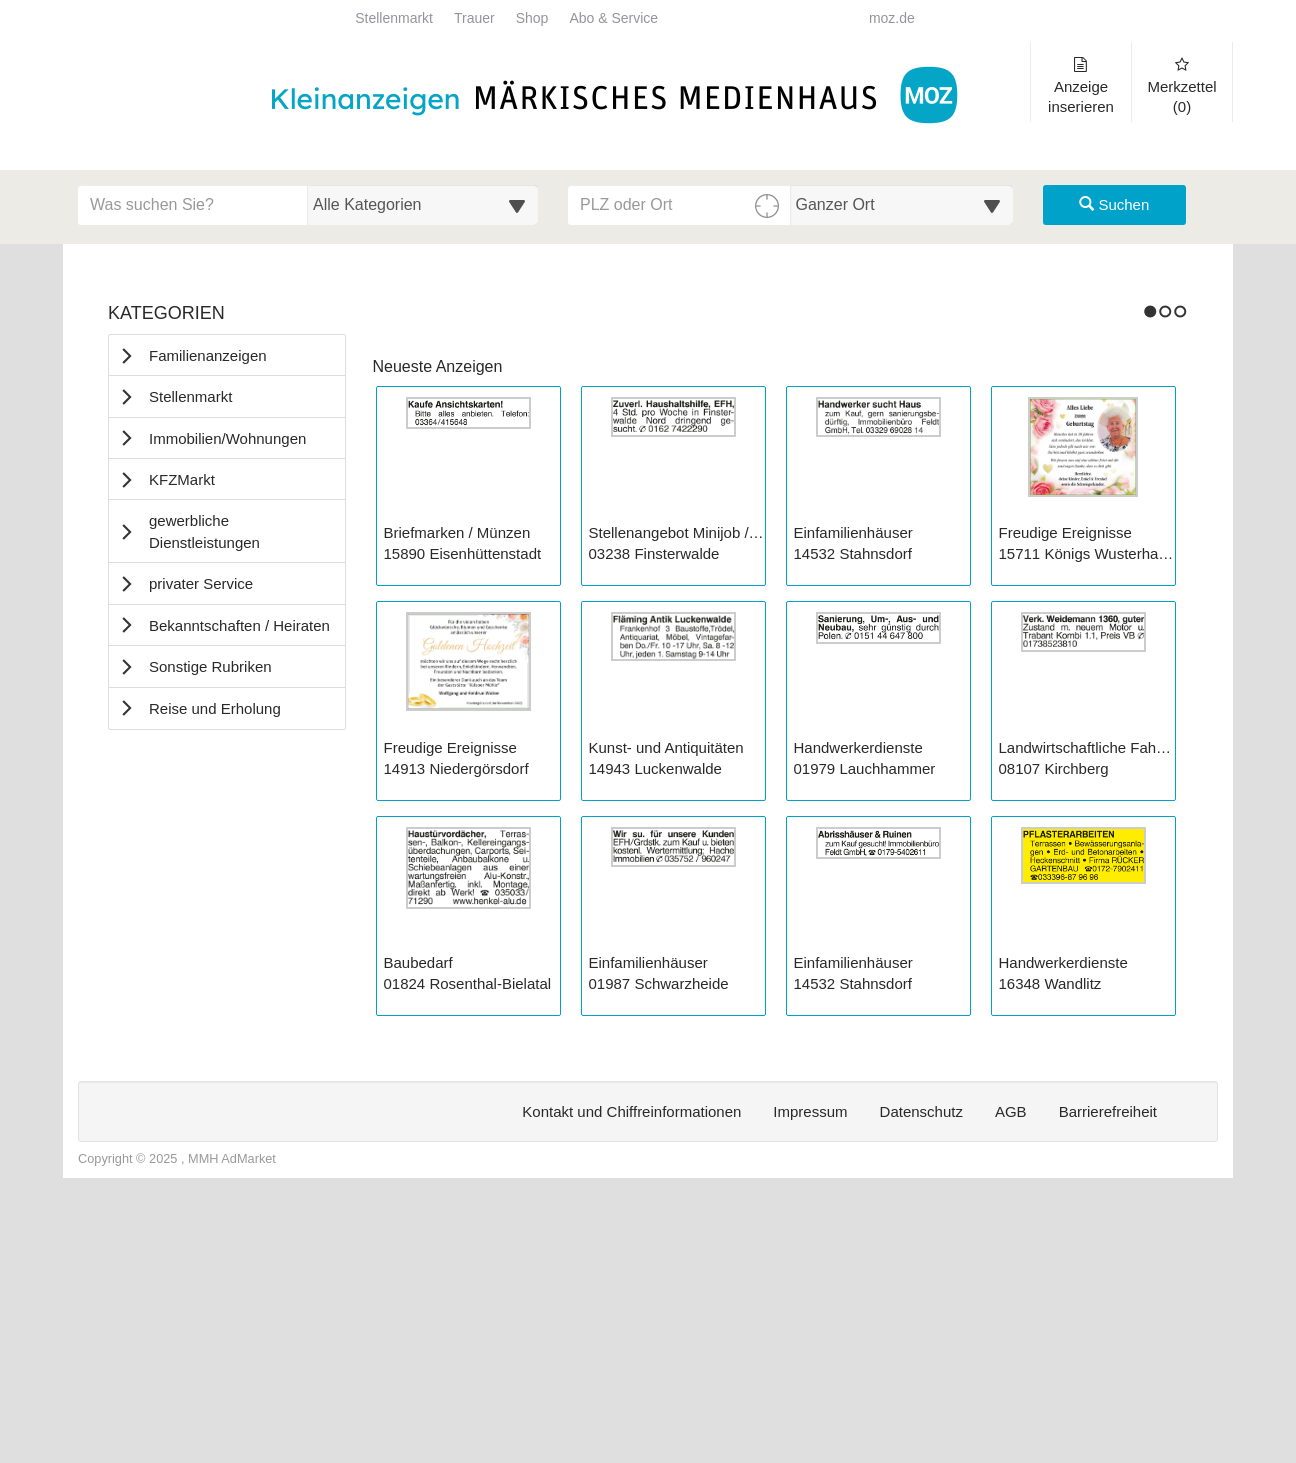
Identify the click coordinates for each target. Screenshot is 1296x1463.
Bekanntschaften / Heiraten (239, 625)
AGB (1011, 1385)
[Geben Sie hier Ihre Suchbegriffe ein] (193, 205)
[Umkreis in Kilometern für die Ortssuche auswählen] (902, 205)
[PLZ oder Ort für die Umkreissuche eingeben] (679, 205)
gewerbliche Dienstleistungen (204, 531)
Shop (532, 18)
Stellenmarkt (394, 18)
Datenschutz (921, 1385)
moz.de (892, 18)
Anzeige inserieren (1081, 86)
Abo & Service (613, 18)
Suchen (1114, 204)
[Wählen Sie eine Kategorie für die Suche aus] (423, 205)
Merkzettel (1182, 86)
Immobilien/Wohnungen (227, 438)
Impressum (810, 1385)
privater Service (201, 583)
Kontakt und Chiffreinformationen (631, 1385)
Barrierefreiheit (1108, 1385)
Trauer (474, 18)
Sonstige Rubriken (210, 666)
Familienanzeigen (208, 355)
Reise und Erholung (215, 708)
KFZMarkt (182, 479)
